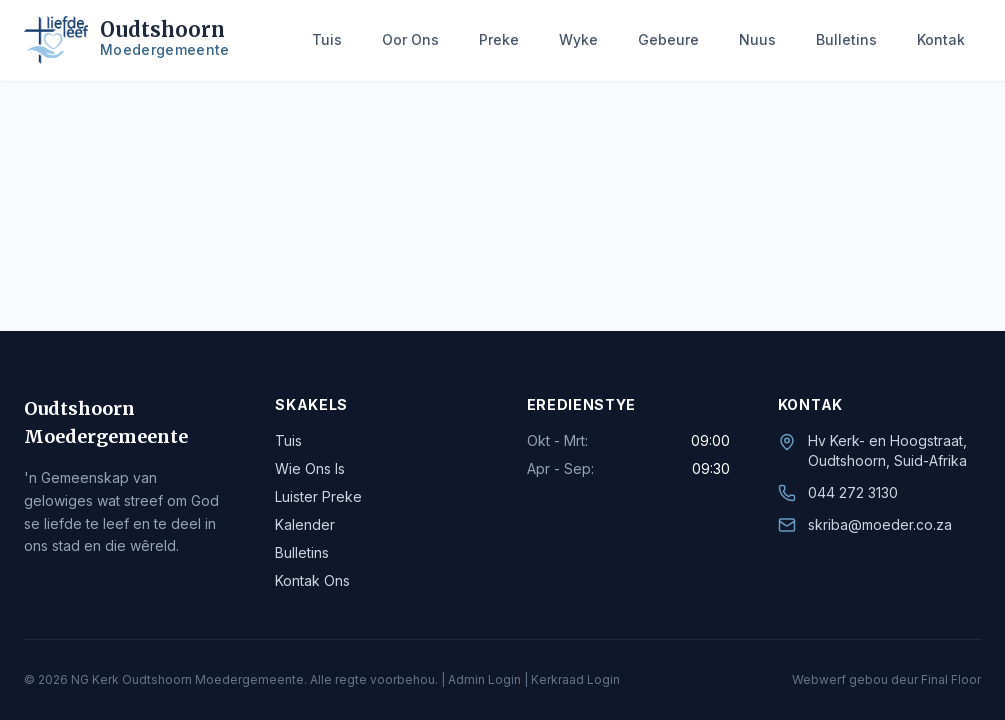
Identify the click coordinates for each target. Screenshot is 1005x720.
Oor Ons (410, 39)
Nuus (757, 39)
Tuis (327, 39)
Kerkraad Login (575, 679)
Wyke (578, 39)
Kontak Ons (312, 580)
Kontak (941, 39)
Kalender (305, 524)
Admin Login (484, 679)
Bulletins (846, 39)
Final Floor (951, 679)
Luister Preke (318, 496)
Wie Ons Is (310, 468)
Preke (499, 39)
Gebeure (668, 39)
